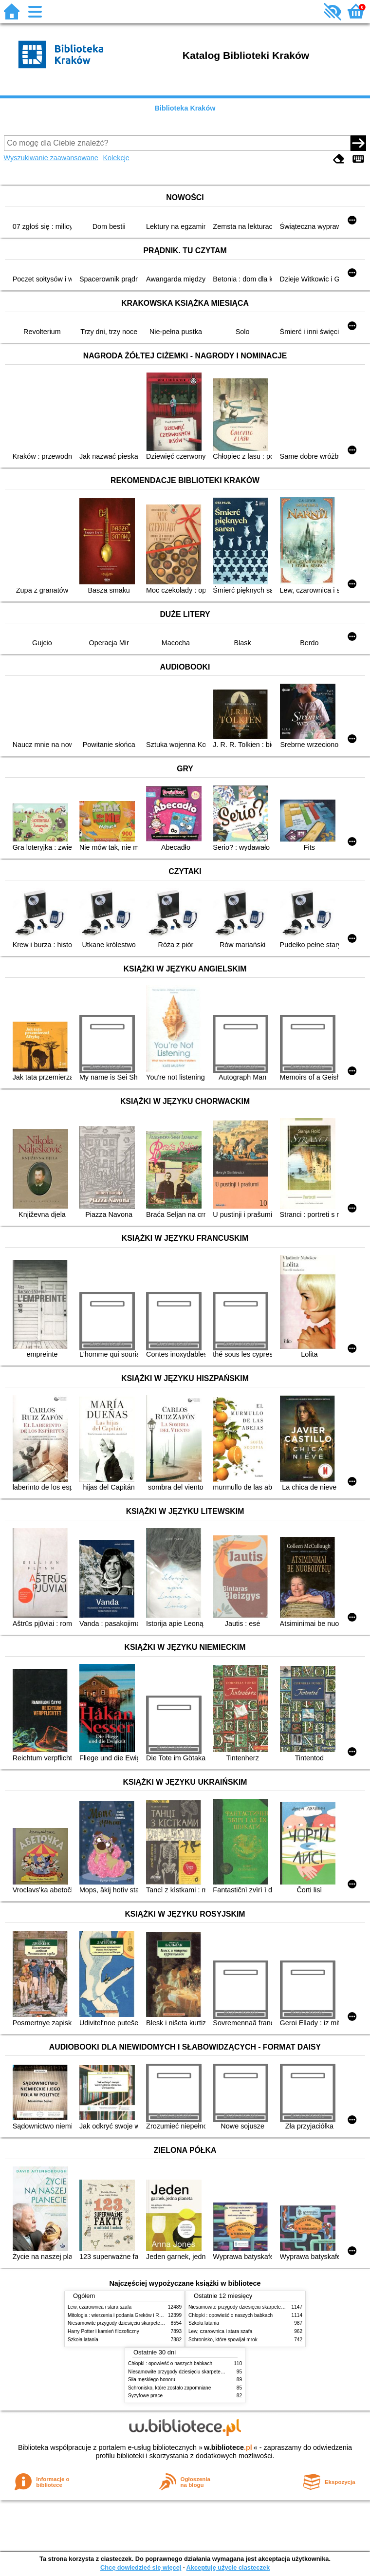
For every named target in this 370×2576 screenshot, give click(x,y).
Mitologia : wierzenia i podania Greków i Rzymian (121, 2315)
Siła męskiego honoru (151, 2379)
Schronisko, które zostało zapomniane (169, 2387)
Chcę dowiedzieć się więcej (140, 2567)
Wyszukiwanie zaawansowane (51, 158)
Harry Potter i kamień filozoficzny (103, 2331)
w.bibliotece (228, 2447)
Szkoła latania (83, 2339)
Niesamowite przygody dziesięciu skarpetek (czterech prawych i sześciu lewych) (155, 2323)
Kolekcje (116, 158)
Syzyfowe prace (145, 2395)
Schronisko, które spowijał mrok (223, 2339)
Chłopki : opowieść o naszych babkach (230, 2315)
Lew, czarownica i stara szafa (99, 2307)
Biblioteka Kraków (185, 108)
